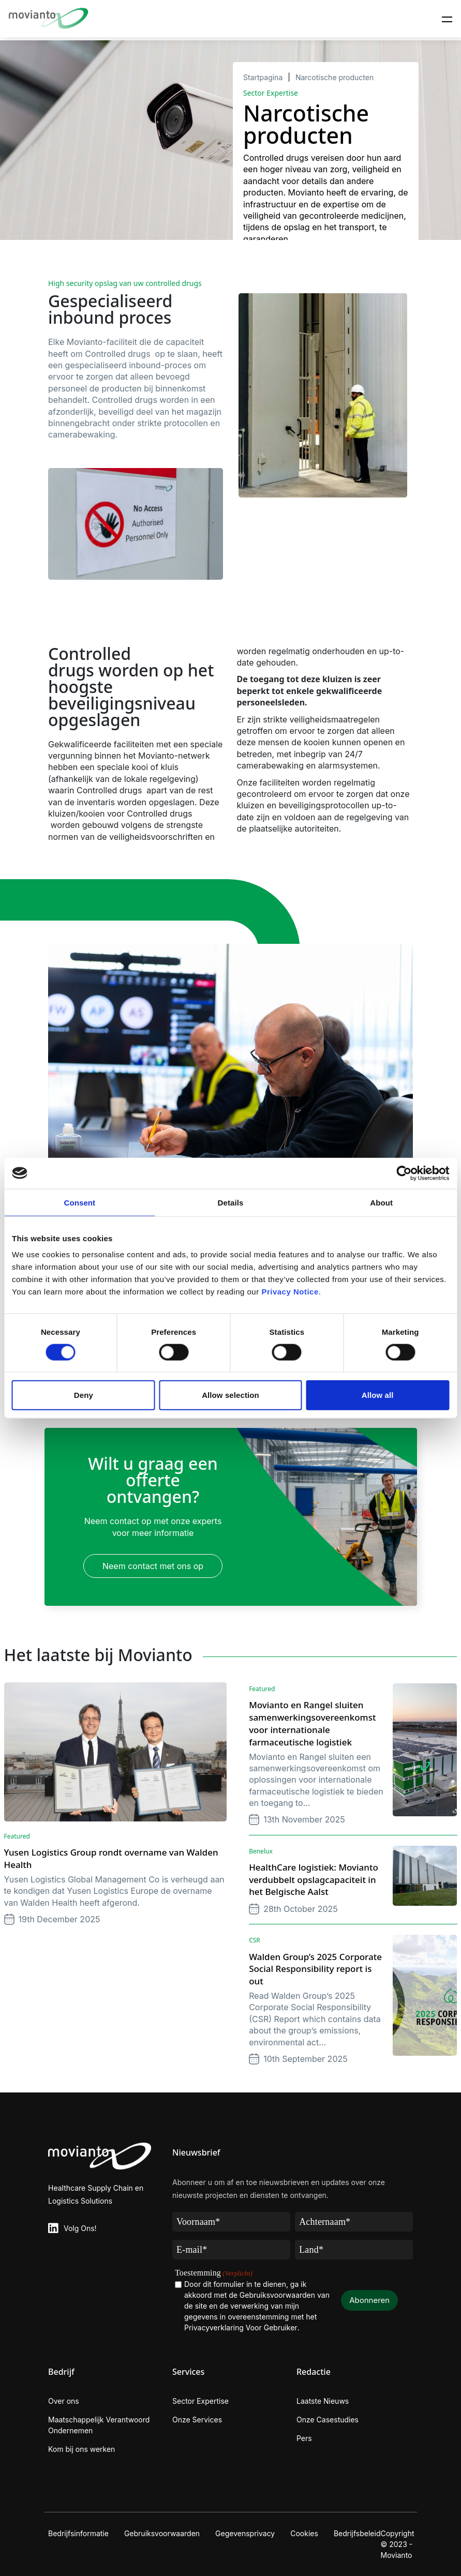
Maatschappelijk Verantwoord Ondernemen (99, 2425)
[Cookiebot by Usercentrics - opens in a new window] (404, 1173)
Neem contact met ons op (152, 1566)
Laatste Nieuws (322, 2401)
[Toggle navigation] (447, 18)
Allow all (378, 1395)
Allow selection (230, 1395)
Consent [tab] (79, 1202)
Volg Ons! (80, 2228)
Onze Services (197, 2419)
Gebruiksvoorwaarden (162, 2533)
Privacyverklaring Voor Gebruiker (241, 2327)
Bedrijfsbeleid (357, 2533)
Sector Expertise (200, 2401)
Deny (83, 1395)
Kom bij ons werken (81, 2449)
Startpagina (262, 77)
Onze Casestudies (327, 2419)
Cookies (304, 2533)
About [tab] (381, 1202)
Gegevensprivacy (245, 2533)
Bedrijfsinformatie (78, 2533)
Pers (304, 2438)
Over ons (63, 2401)
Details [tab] (231, 1202)
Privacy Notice (289, 1291)
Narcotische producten (334, 77)
